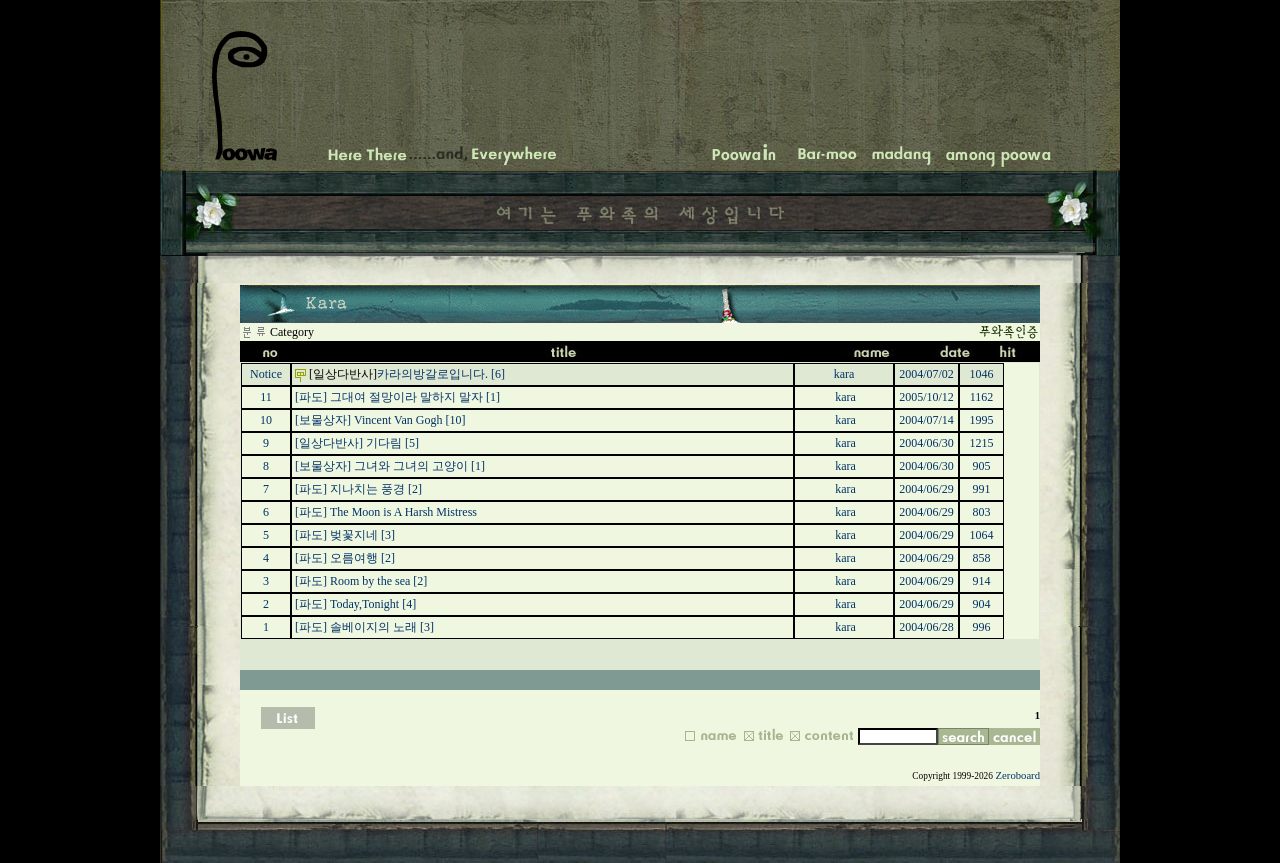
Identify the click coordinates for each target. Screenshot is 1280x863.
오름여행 (354, 558)
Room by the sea (370, 581)
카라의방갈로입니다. (432, 374)
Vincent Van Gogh (398, 420)
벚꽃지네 (354, 535)
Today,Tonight (364, 604)
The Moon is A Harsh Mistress (403, 512)
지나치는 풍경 (367, 489)
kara (844, 374)
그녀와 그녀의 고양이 (411, 466)
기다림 (384, 443)
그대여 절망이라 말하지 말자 (406, 397)
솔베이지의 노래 (373, 627)
